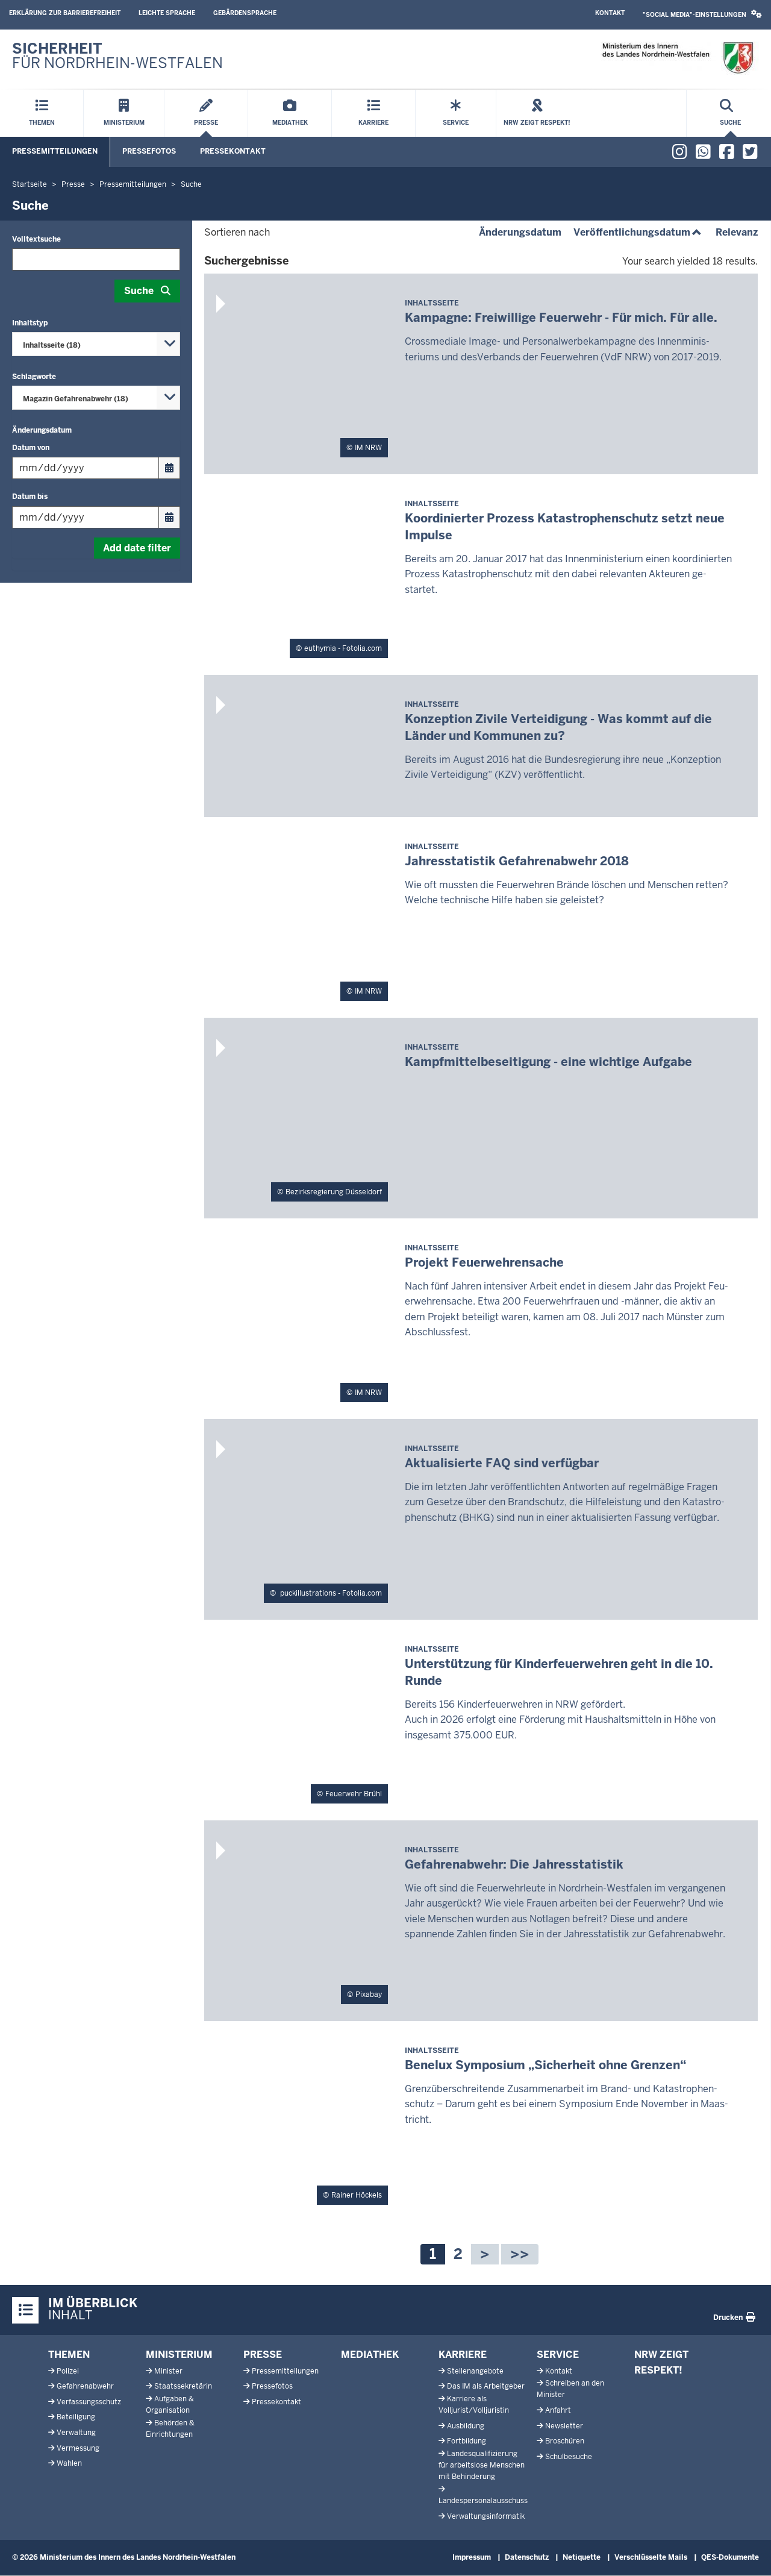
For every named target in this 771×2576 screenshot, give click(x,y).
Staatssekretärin (183, 2386)
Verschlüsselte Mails (650, 2557)
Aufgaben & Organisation (170, 2404)
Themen (69, 2354)
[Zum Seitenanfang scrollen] (747, 2553)
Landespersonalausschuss (483, 2500)
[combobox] (96, 344)
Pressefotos (149, 151)
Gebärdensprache (244, 13)
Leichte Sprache (167, 13)
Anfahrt (558, 2410)
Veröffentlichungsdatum (638, 232)
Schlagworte (34, 376)
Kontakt (610, 13)
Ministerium (179, 2354)
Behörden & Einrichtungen (170, 2428)
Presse (262, 2354)
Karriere (463, 2354)
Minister (168, 2371)
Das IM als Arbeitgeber (486, 2386)
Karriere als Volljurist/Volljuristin (474, 2404)
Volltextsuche (36, 239)
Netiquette (582, 2557)
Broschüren (564, 2441)
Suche (139, 290)
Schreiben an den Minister (570, 2388)
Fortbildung (466, 2441)
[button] (702, 15)
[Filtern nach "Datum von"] (85, 468)
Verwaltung (76, 2432)
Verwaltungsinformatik (486, 2516)
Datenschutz (527, 2557)
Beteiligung (76, 2417)
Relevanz (737, 232)
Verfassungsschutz (89, 2402)
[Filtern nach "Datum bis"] (85, 517)
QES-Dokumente (730, 2557)
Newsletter (564, 2426)
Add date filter (137, 548)
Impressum (471, 2557)
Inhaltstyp (30, 323)
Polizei (68, 2371)
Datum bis (30, 496)
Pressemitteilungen (55, 151)
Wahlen (69, 2463)
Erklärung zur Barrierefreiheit (64, 13)
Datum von (30, 448)
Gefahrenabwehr (85, 2386)
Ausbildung (465, 2426)
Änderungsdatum (42, 430)
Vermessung (78, 2448)
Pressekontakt (233, 151)
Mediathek (370, 2354)
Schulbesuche (568, 2457)
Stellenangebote (475, 2371)
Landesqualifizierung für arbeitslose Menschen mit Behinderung (482, 2465)
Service (558, 2354)
